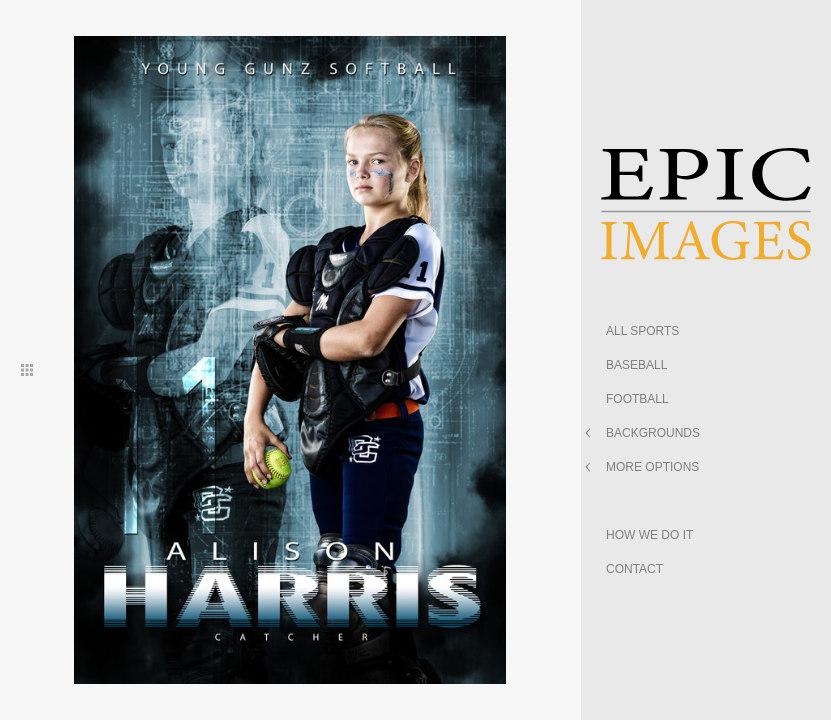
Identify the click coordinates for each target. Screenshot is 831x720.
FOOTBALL (637, 399)
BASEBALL (636, 365)
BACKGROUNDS (653, 433)
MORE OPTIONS (652, 467)
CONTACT (634, 569)
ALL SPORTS (642, 331)
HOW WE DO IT (649, 535)
